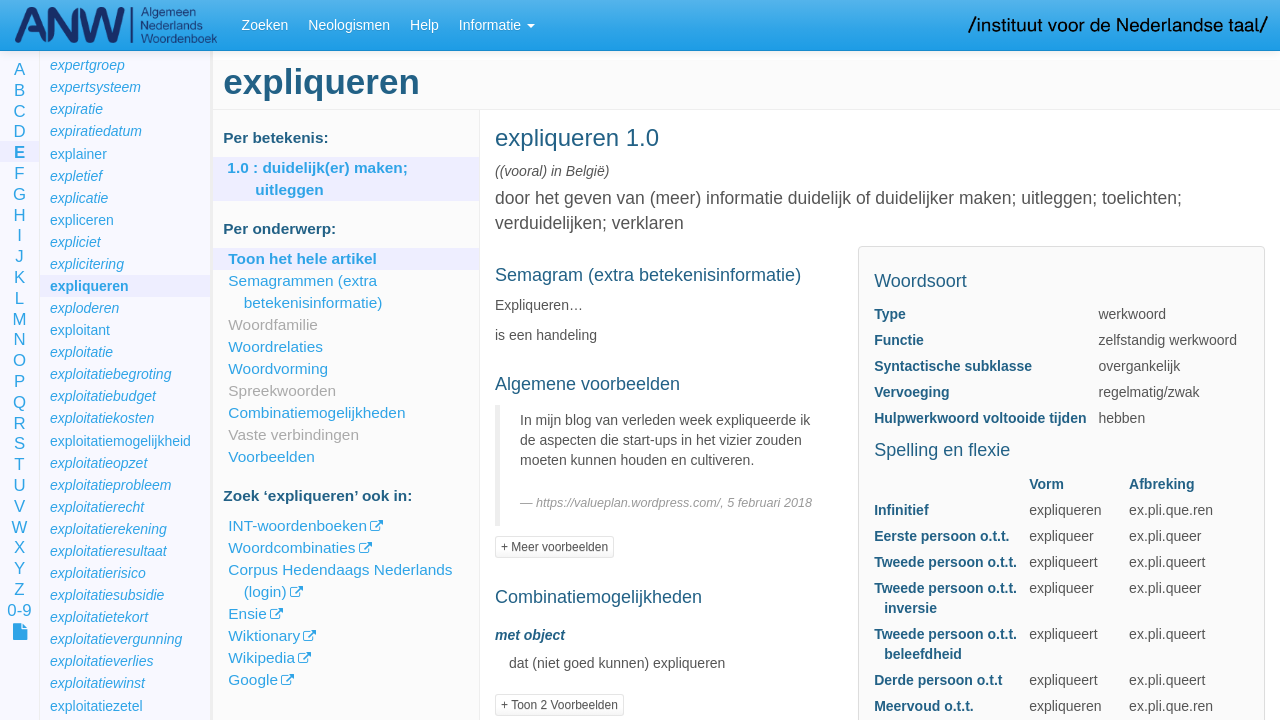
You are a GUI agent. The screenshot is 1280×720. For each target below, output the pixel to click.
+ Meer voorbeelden (554, 547)
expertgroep (87, 65)
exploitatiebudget (103, 396)
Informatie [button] (497, 25)
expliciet (75, 242)
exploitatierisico (98, 573)
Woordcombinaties (291, 547)
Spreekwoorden (282, 390)
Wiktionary (264, 635)
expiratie (76, 109)
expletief (76, 176)
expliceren (82, 220)
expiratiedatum (96, 131)
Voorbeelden (271, 456)
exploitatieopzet (98, 463)
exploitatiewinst (97, 683)
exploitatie (81, 352)
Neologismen (349, 25)
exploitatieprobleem (110, 485)
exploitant (80, 330)
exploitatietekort (99, 617)
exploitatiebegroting (110, 374)
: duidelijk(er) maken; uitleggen (331, 178)
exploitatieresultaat (108, 551)
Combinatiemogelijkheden (316, 412)
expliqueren (89, 286)
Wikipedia (261, 657)
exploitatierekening (108, 529)
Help (424, 25)
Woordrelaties (275, 346)
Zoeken (265, 25)
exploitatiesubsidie (107, 595)
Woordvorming (278, 368)
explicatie (79, 198)
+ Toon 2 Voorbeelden (559, 705)
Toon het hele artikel (302, 258)
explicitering (87, 264)
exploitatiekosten (102, 418)
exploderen (84, 308)
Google (253, 679)
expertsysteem (95, 87)
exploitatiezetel (96, 706)
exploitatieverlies (102, 661)
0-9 (19, 611)
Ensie (247, 613)
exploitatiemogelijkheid (120, 441)
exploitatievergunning (116, 639)
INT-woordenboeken (297, 525)
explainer (78, 154)
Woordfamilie (273, 324)
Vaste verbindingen (293, 434)
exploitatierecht (97, 507)
